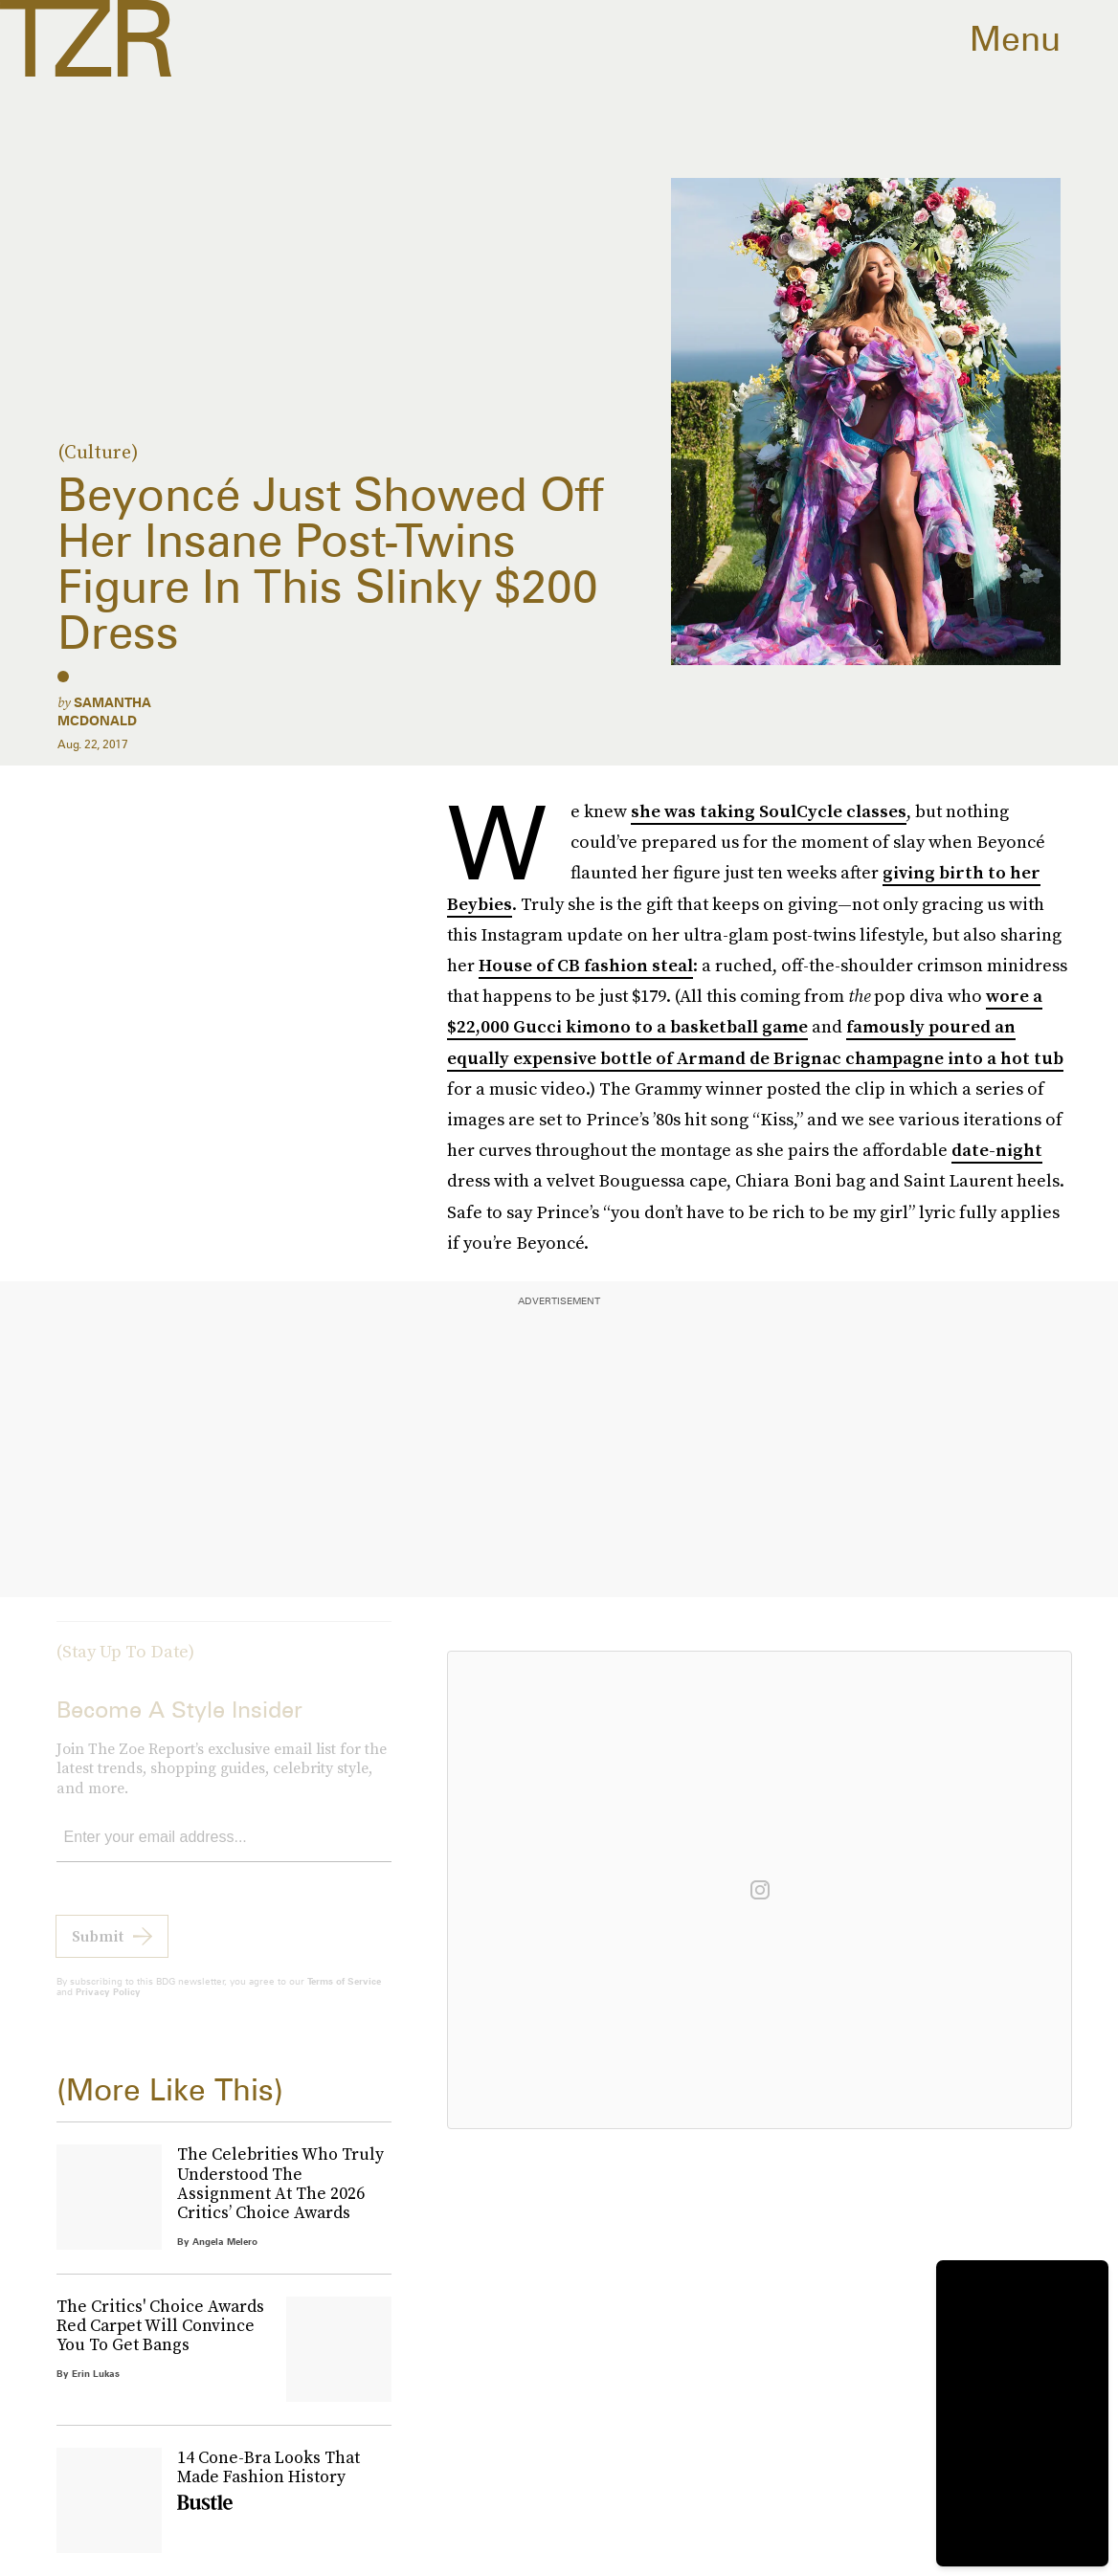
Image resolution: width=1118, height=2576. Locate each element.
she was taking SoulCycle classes (768, 811)
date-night (996, 1150)
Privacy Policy (108, 2005)
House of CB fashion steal (586, 965)
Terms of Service (344, 1995)
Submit (97, 1950)
